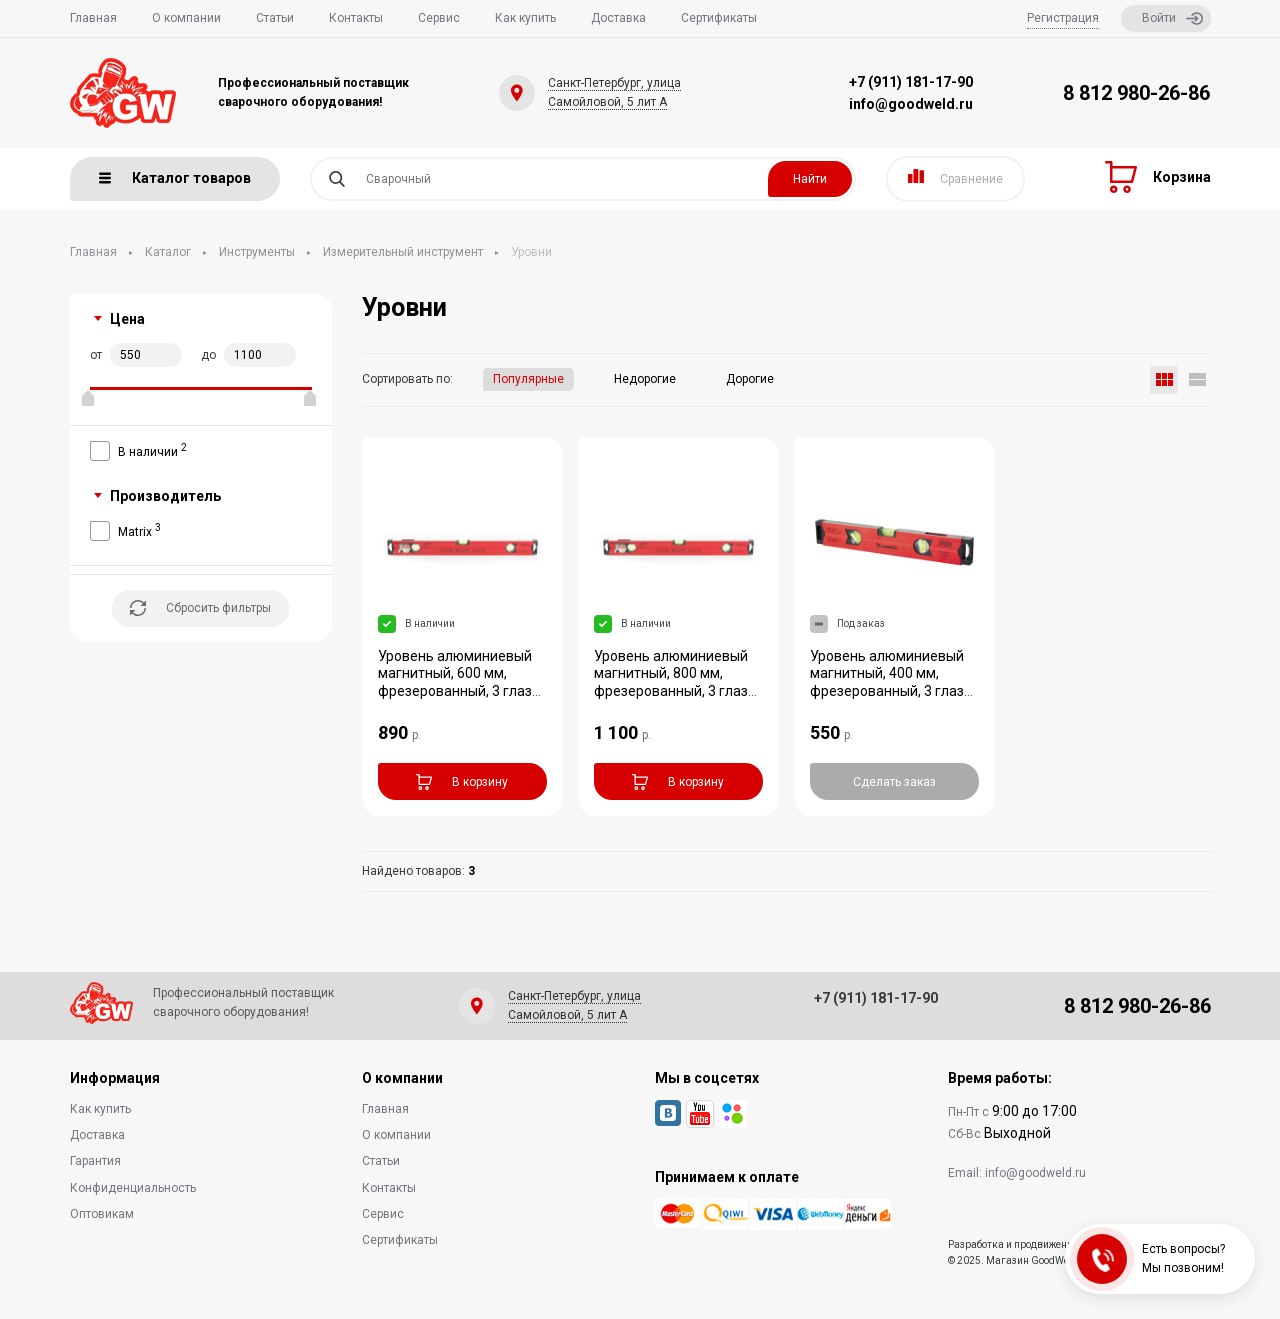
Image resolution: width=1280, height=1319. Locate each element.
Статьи (275, 18)
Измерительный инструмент (403, 252)
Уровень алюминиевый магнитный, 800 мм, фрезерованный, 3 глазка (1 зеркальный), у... (678, 683)
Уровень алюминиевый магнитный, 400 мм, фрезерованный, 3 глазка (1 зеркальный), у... (894, 683)
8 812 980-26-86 (1136, 93)
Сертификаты (719, 18)
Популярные (528, 379)
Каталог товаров (175, 178)
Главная (93, 18)
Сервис (439, 18)
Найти (810, 179)
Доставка (618, 18)
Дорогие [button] (750, 379)
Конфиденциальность (133, 1188)
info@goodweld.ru (911, 104)
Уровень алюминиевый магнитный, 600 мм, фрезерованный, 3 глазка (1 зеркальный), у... (462, 683)
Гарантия (95, 1161)
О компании (186, 18)
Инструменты (257, 252)
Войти (1172, 18)
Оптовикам (102, 1214)
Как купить (525, 18)
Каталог (168, 252)
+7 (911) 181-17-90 (911, 82)
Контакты (356, 18)
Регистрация (1063, 18)
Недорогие (645, 379)
